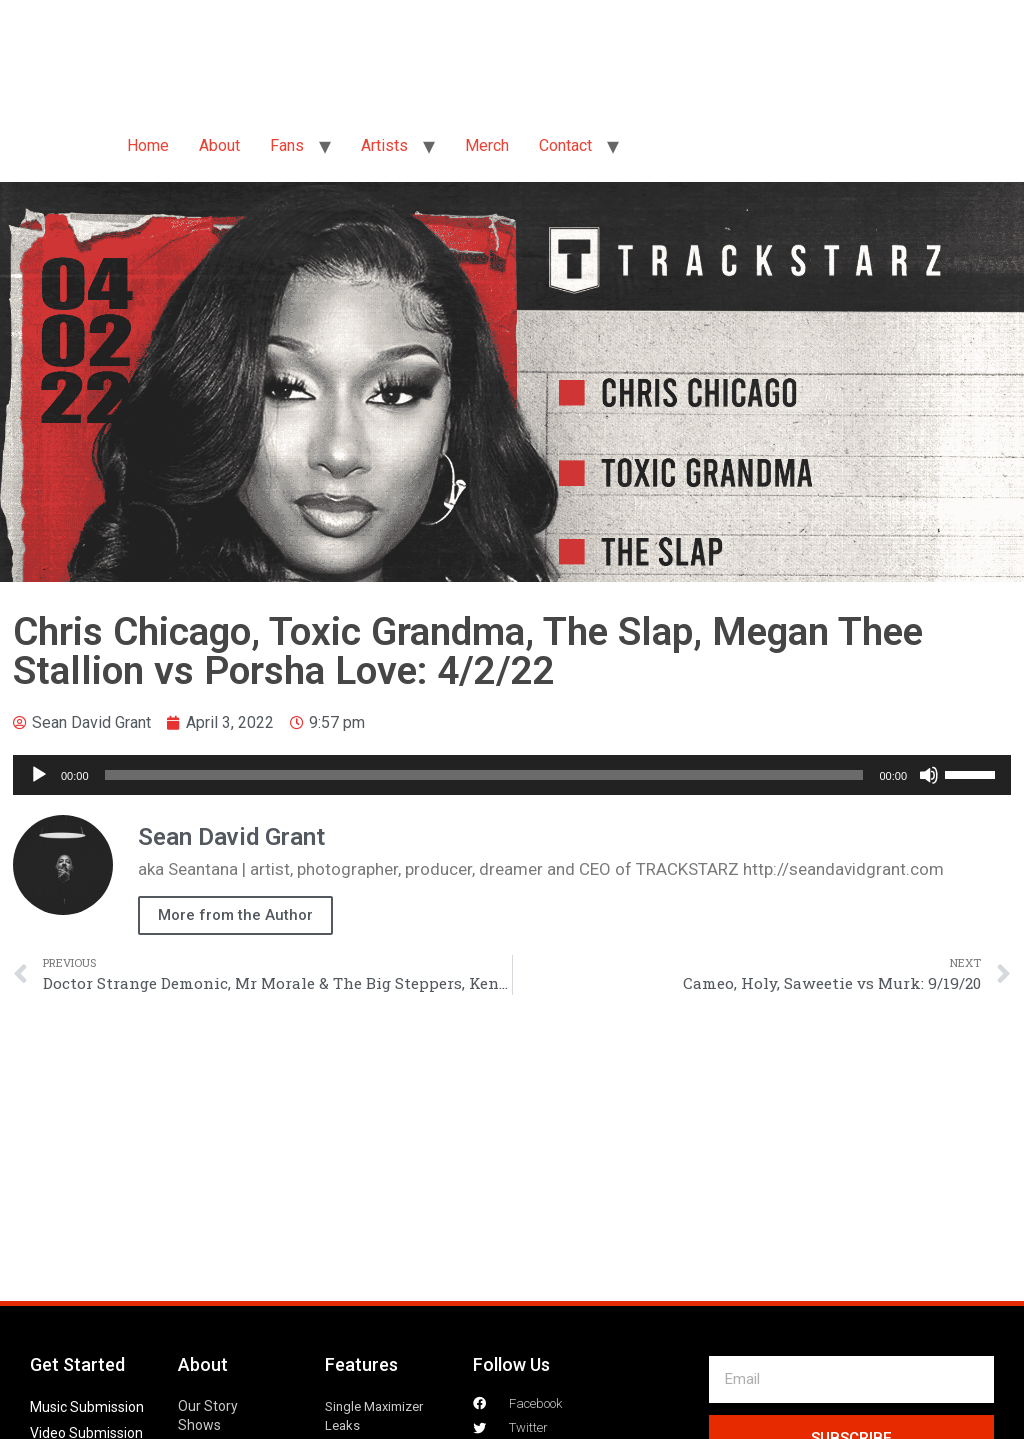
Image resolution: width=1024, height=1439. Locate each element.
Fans (287, 145)
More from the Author (235, 915)
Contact (565, 145)
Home (148, 145)
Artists (384, 145)
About (219, 145)
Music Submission (87, 1407)
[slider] (484, 775)
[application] (512, 775)
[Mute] (929, 775)
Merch (487, 145)
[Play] (39, 775)
